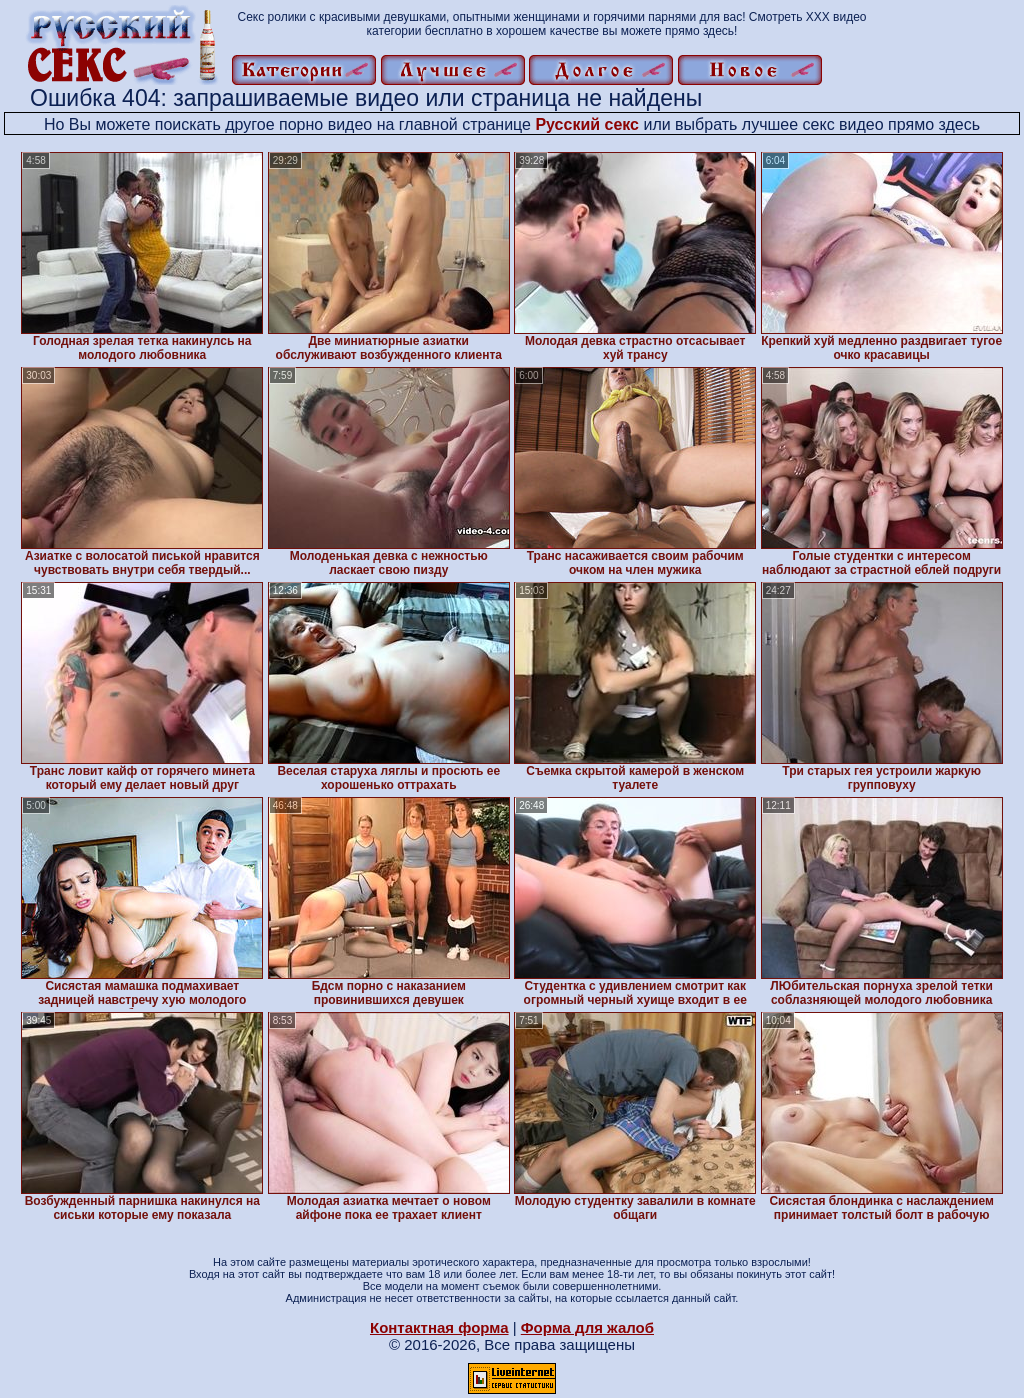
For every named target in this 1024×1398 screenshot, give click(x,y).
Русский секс (587, 124)
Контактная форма (439, 1327)
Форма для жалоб (587, 1327)
